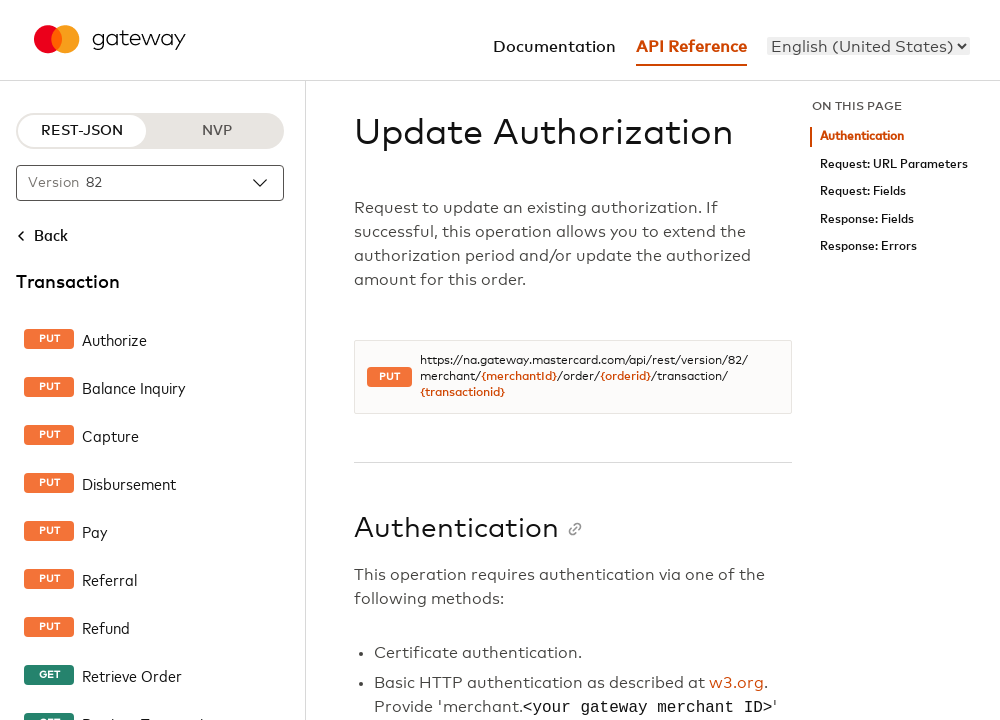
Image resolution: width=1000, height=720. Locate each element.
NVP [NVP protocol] (217, 131)
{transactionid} (462, 393)
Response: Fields (867, 219)
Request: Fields (863, 191)
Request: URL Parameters (894, 164)
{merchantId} (519, 377)
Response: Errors (868, 246)
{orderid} (625, 377)
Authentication (862, 136)
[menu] (868, 46)
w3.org (736, 683)
